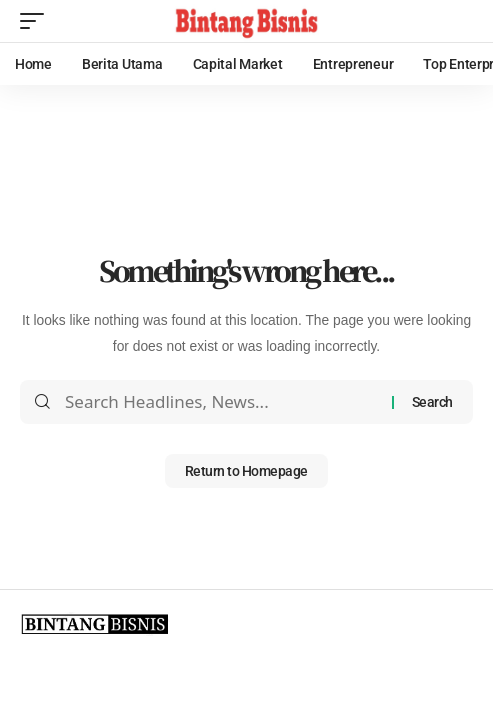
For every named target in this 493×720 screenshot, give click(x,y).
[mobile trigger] (37, 21)
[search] (458, 21)
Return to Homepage (246, 471)
